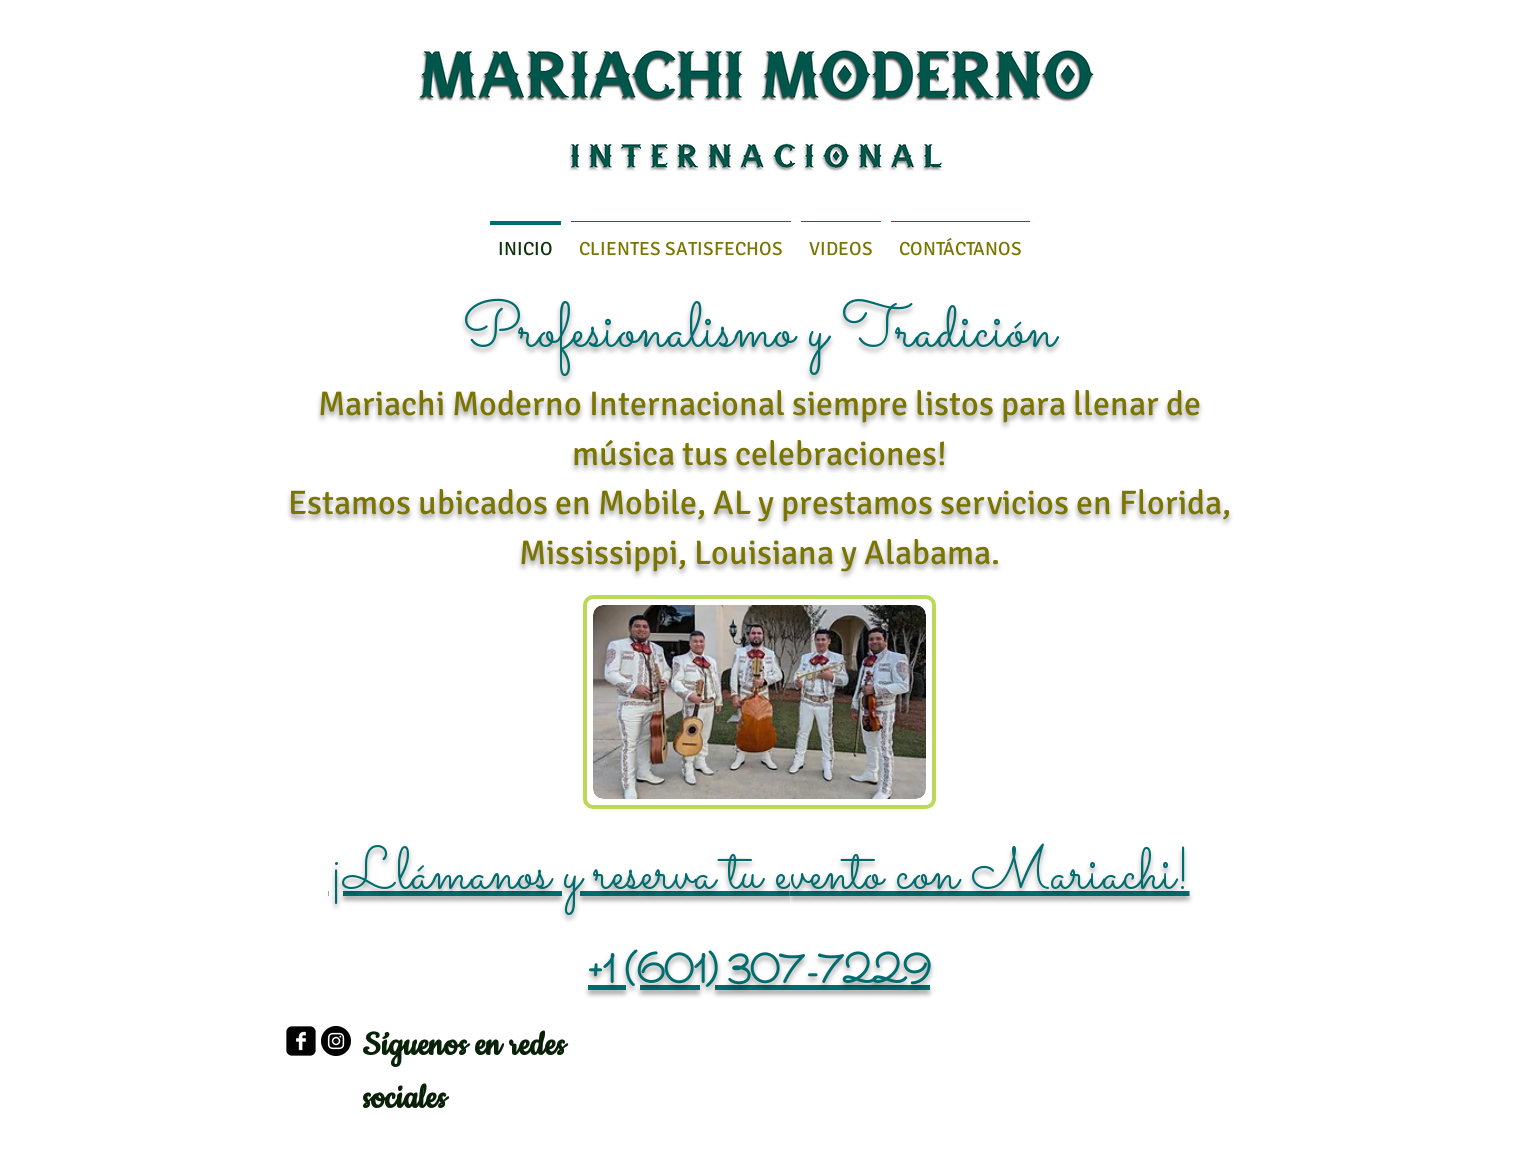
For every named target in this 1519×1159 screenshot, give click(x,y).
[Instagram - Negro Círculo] (336, 1041)
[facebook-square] (301, 1041)
